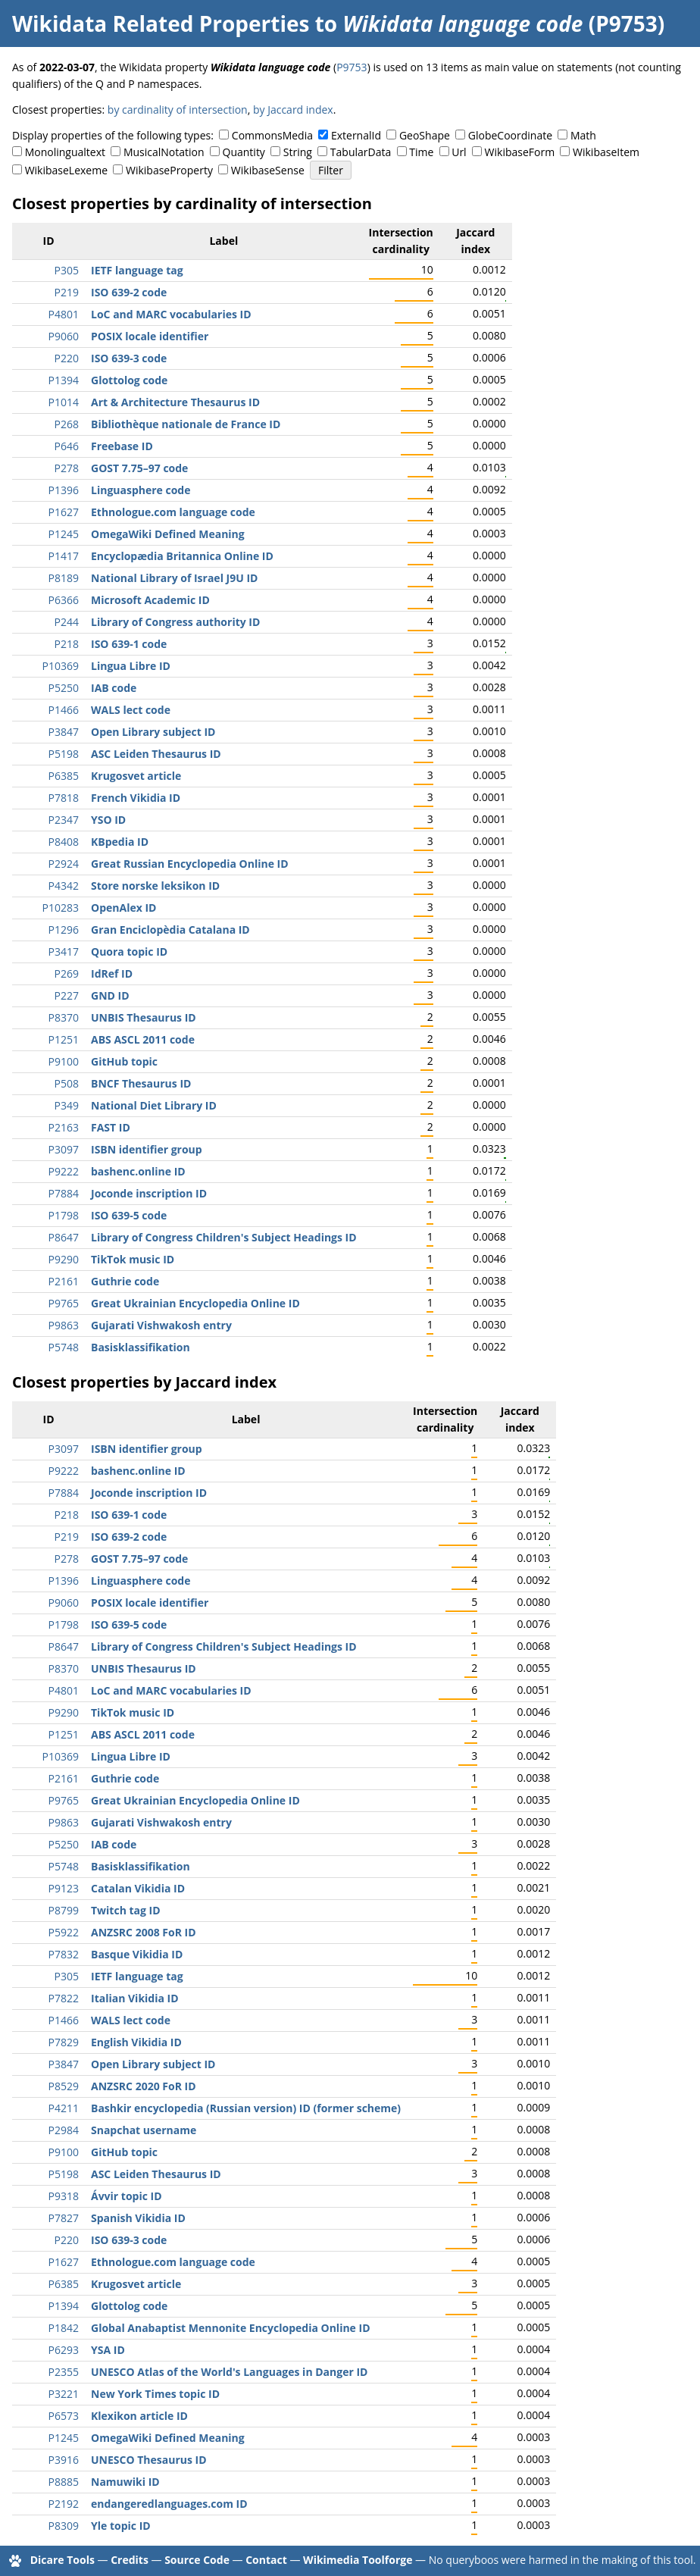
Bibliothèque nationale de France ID (185, 424)
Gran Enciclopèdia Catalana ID (170, 929)
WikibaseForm (520, 152)
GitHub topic (124, 1061)
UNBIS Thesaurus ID (143, 1017)
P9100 (63, 1061)
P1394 (63, 380)
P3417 (63, 951)
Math (583, 135)
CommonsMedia (272, 135)
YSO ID (108, 819)
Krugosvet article (136, 775)
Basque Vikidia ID (137, 1954)
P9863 (63, 1325)
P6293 (63, 2350)
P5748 (63, 1347)
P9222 (63, 1171)
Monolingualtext (65, 152)
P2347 (63, 819)
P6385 (63, 775)
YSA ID (108, 2350)
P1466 (63, 710)
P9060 (63, 336)
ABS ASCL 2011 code (143, 1039)
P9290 (63, 1259)
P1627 (63, 512)
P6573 (63, 2416)
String (297, 152)
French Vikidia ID (135, 797)
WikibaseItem (606, 152)
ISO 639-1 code (129, 644)
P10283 (60, 907)
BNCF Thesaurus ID (141, 1083)
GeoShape (424, 135)
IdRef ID (112, 973)
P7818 (63, 797)
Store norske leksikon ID (155, 885)
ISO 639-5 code (129, 1215)
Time (421, 152)
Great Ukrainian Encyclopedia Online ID (195, 1303)
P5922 (63, 1932)
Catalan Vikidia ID (138, 1888)
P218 (67, 644)
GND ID (110, 995)
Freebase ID (122, 446)
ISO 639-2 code (129, 292)
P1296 (63, 929)
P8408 (63, 841)
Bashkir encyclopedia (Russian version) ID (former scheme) (246, 2108)
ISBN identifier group (146, 1149)
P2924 (63, 863)
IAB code (113, 688)
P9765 (63, 1303)
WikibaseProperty (169, 170)
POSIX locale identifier (149, 336)
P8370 (63, 1017)
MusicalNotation (164, 152)
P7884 (63, 1193)
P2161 (63, 1281)
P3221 (63, 2394)
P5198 (63, 754)
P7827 (63, 2218)
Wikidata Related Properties (160, 23)
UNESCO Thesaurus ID (149, 2459)
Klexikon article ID (139, 2416)
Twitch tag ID (126, 1910)
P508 (67, 1083)
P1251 (63, 1039)
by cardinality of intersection (178, 109)
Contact (266, 2560)
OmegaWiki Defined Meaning (168, 534)
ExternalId (356, 135)
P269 (67, 973)
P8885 (63, 2481)
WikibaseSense (268, 170)
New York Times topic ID (155, 2394)
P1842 (63, 2328)
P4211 (63, 2108)
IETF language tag (137, 270)
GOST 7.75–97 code (139, 468)
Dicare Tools (62, 2560)
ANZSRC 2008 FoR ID (143, 1932)
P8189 (63, 578)
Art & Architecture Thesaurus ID (175, 402)
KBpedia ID (119, 841)
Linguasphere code (141, 490)
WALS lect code (130, 710)
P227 (67, 995)
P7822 (63, 1998)
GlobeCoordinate (510, 135)
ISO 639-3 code (129, 358)
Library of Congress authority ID (175, 622)
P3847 (63, 732)
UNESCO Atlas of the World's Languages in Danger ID (229, 2372)
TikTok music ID (132, 1259)
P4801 (63, 314)
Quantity (244, 152)
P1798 (63, 1215)
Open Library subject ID (153, 732)
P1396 (63, 490)
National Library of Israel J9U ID (174, 578)
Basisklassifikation (140, 1347)
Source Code (197, 2560)
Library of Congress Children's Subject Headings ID (224, 1237)
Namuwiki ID (125, 2481)
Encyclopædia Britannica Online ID (182, 556)
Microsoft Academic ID (150, 600)
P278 (67, 468)
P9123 (63, 1888)
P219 (67, 292)
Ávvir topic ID (126, 2196)
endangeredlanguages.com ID (169, 2503)
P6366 (63, 600)
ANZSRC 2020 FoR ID (143, 2086)
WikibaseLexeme (66, 170)
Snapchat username (143, 2130)
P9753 (351, 67)
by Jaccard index (293, 109)
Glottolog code (129, 380)
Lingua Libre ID (130, 666)
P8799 (63, 1910)
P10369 (60, 666)
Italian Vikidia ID (135, 1998)
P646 (67, 446)
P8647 (63, 1237)
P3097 (63, 1149)
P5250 (63, 688)
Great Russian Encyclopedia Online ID (190, 863)
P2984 (63, 2130)
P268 (67, 424)
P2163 (63, 1127)
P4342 (63, 885)
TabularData (360, 152)
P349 (67, 1105)
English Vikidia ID (136, 2042)
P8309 (63, 2525)
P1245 (63, 534)
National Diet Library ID (154, 1105)
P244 (67, 622)
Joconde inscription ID (149, 1193)
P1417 (63, 556)
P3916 (63, 2459)
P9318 (63, 2196)
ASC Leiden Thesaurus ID (156, 754)
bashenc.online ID (138, 1171)
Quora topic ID (129, 951)
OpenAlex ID (123, 907)
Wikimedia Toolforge (357, 2560)
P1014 (63, 402)
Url (459, 152)
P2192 (63, 2503)
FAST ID (110, 1127)
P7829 (63, 2042)
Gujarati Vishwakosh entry (161, 1325)
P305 (67, 270)
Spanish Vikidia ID (138, 2218)
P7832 (63, 1954)
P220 (67, 358)
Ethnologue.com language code (173, 512)
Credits (129, 2560)
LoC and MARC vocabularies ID (171, 314)
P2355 (63, 2372)
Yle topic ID (121, 2525)
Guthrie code (125, 1281)
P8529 (63, 2086)
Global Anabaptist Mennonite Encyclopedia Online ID (230, 2328)
